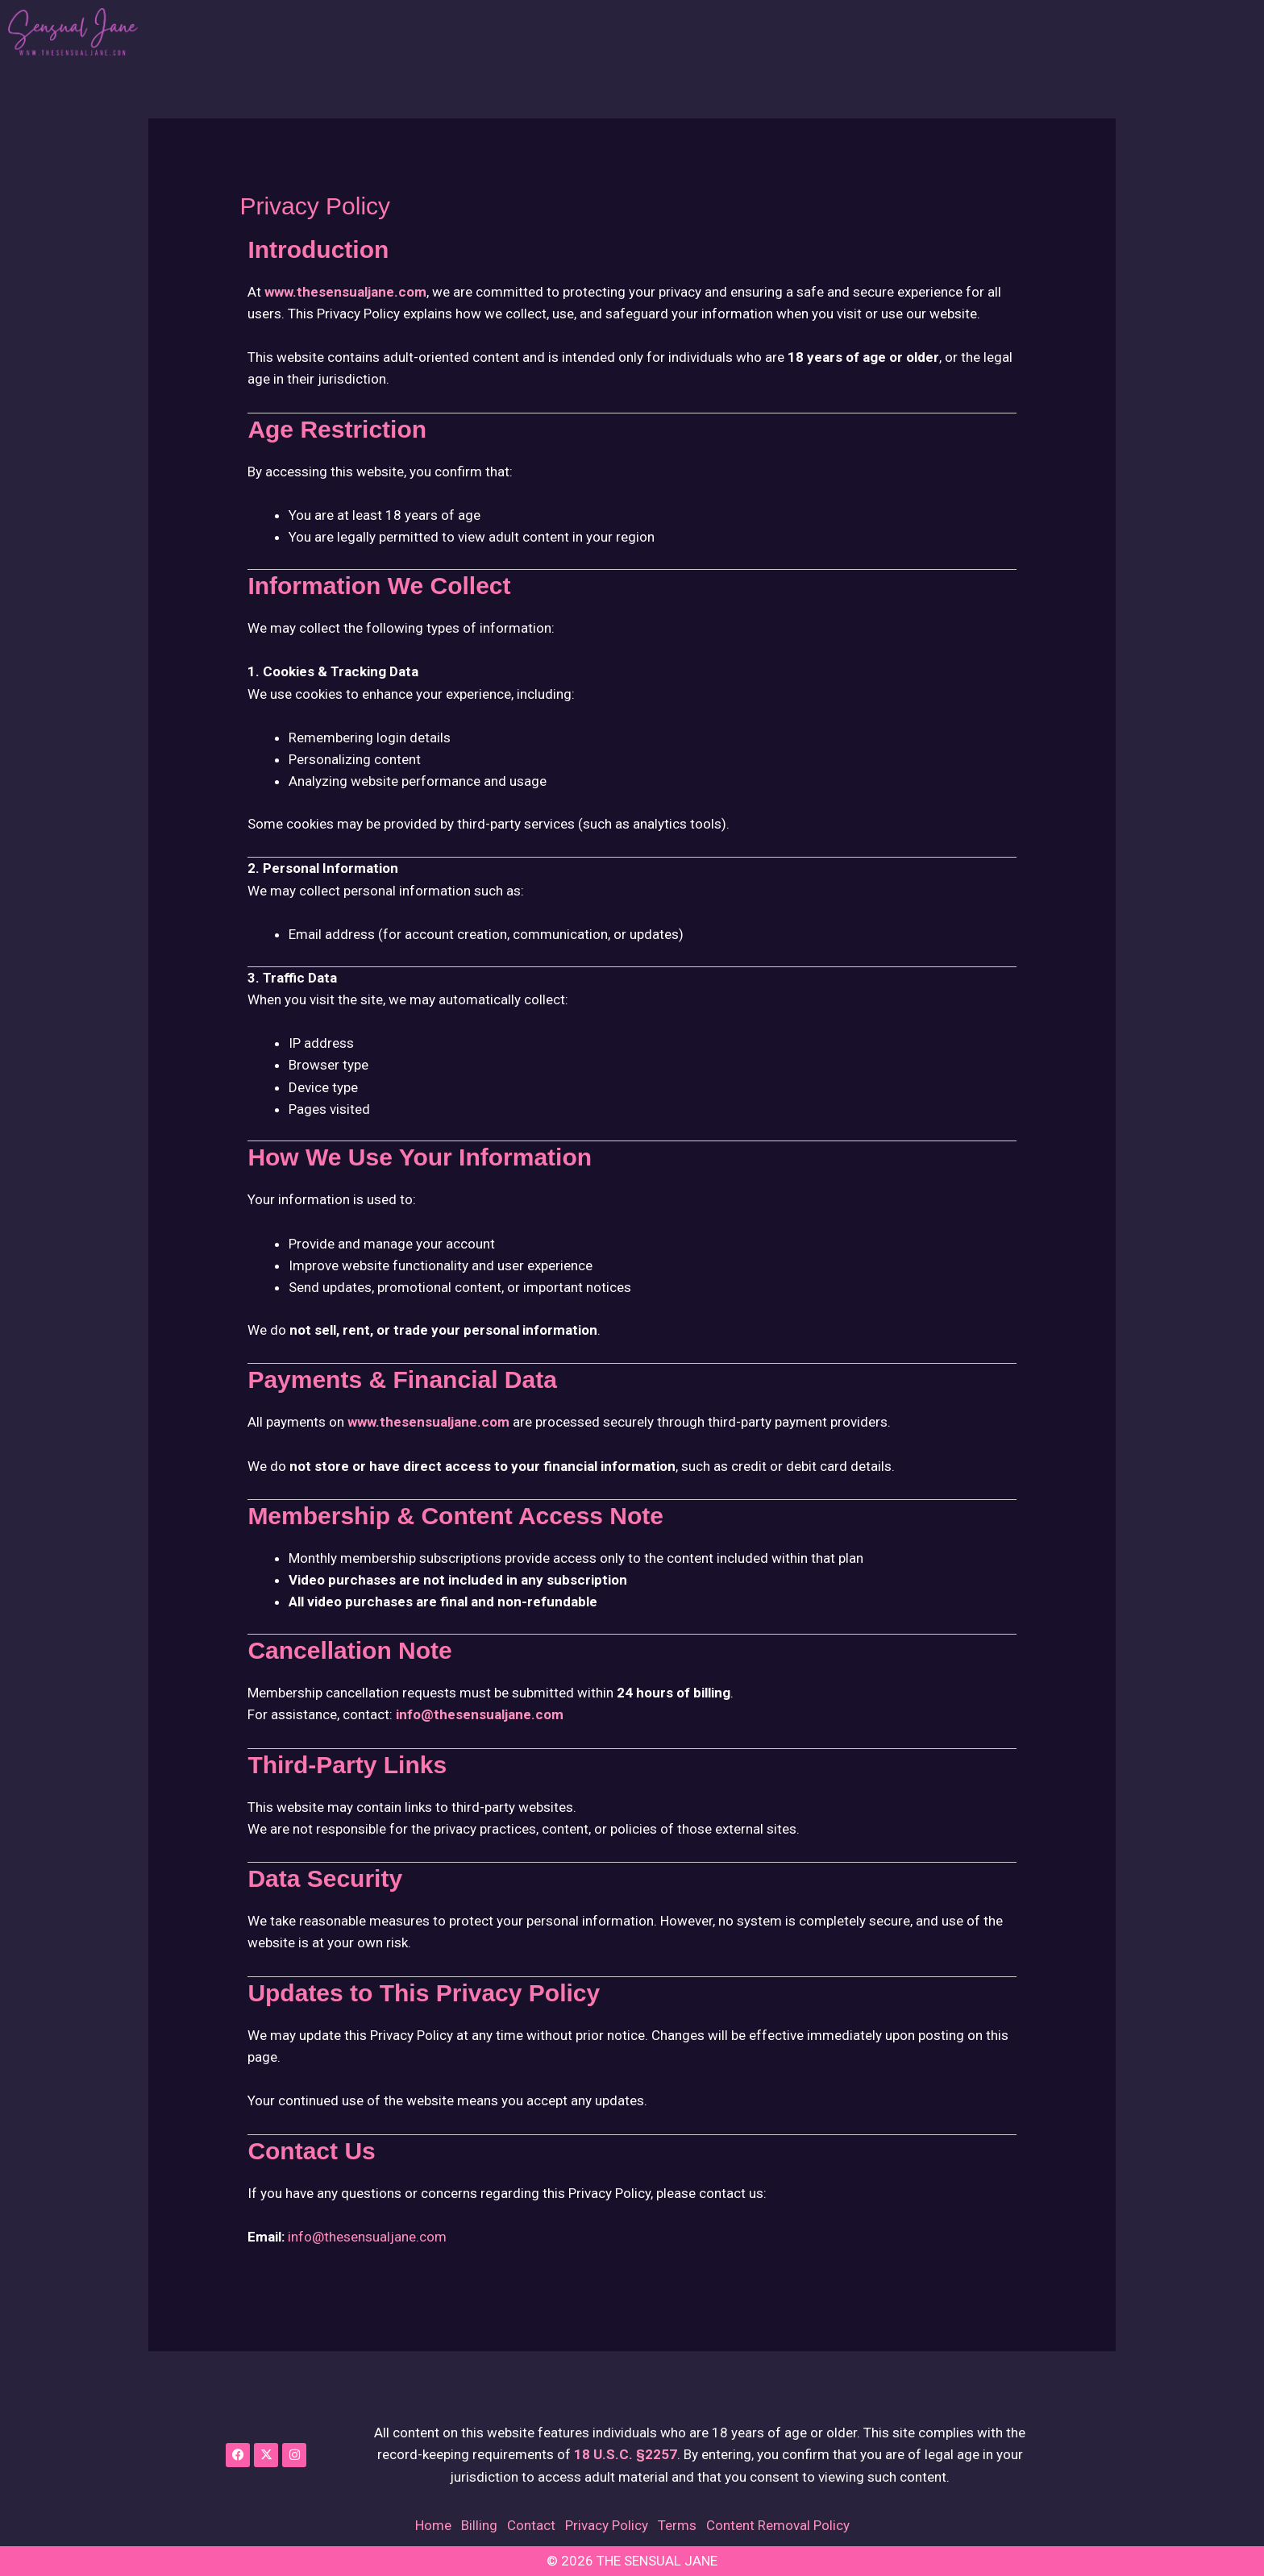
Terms (677, 2525)
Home (433, 2525)
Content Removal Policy (778, 2525)
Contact (531, 2525)
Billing (479, 2525)
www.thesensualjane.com (345, 292)
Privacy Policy (606, 2525)
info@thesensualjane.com (479, 1714)
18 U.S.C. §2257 (625, 2454)
